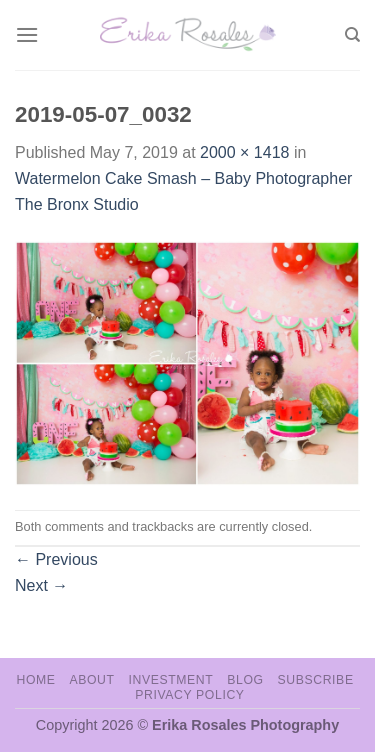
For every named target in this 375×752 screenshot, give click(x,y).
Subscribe (315, 680)
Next (41, 585)
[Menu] (27, 34)
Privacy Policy (189, 695)
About (91, 680)
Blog (245, 680)
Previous (56, 559)
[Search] (352, 35)
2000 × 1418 (244, 152)
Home (35, 680)
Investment (170, 680)
